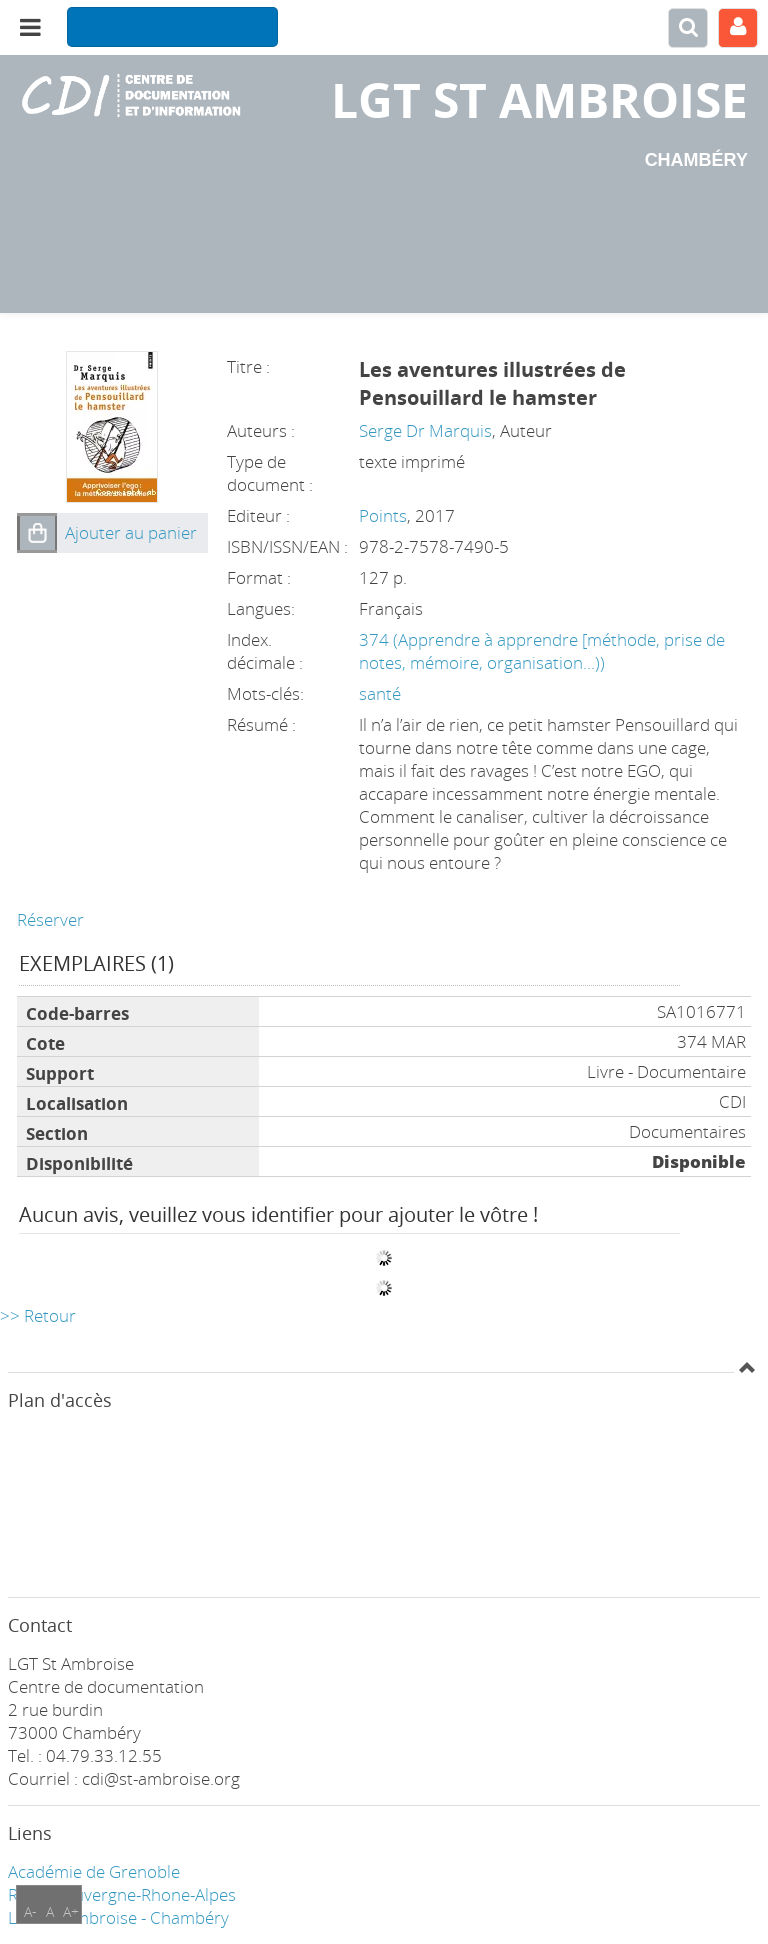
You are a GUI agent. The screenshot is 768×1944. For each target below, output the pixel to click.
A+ (71, 1911)
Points (383, 515)
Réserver (50, 919)
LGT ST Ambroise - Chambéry (118, 1917)
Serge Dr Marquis (425, 430)
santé (380, 693)
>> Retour (38, 1315)
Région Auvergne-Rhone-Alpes (122, 1894)
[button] (37, 533)
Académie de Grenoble (94, 1871)
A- (30, 1911)
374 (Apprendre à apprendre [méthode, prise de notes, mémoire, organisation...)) (542, 651)
